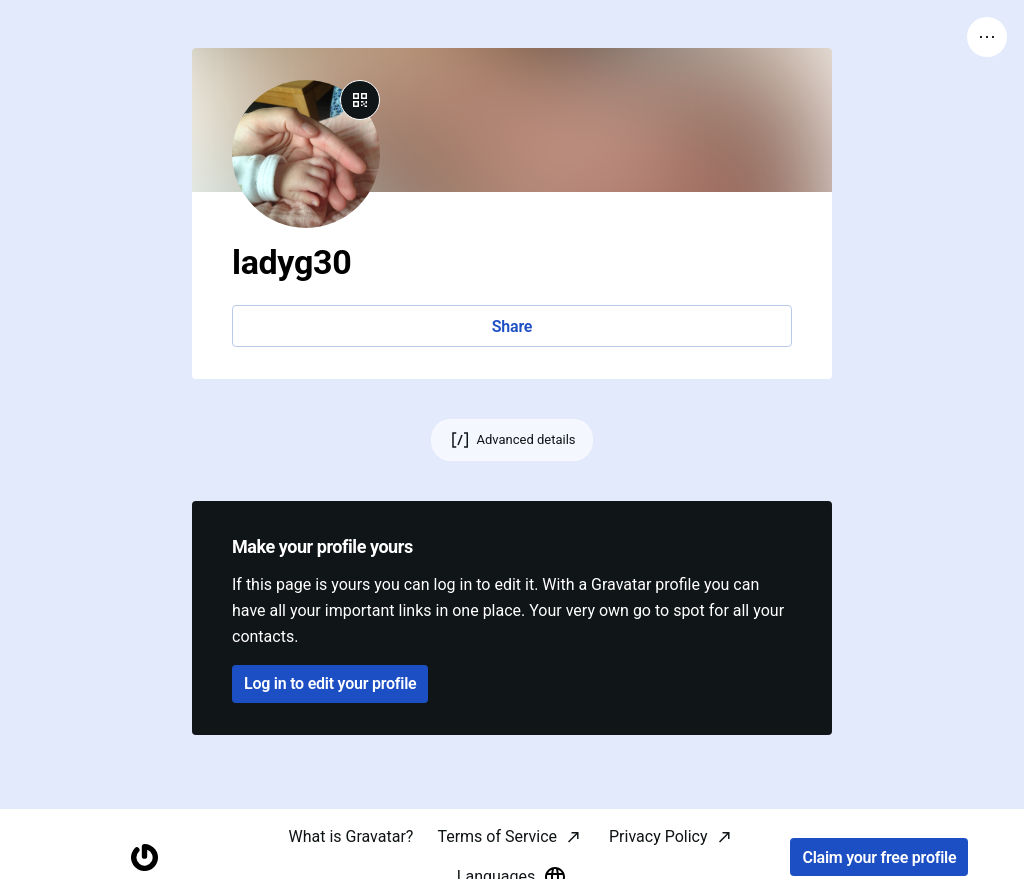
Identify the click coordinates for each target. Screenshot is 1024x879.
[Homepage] (144, 857)
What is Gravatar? (350, 836)
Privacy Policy (658, 836)
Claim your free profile (879, 857)
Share (512, 326)
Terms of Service (497, 836)
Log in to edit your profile (330, 683)
